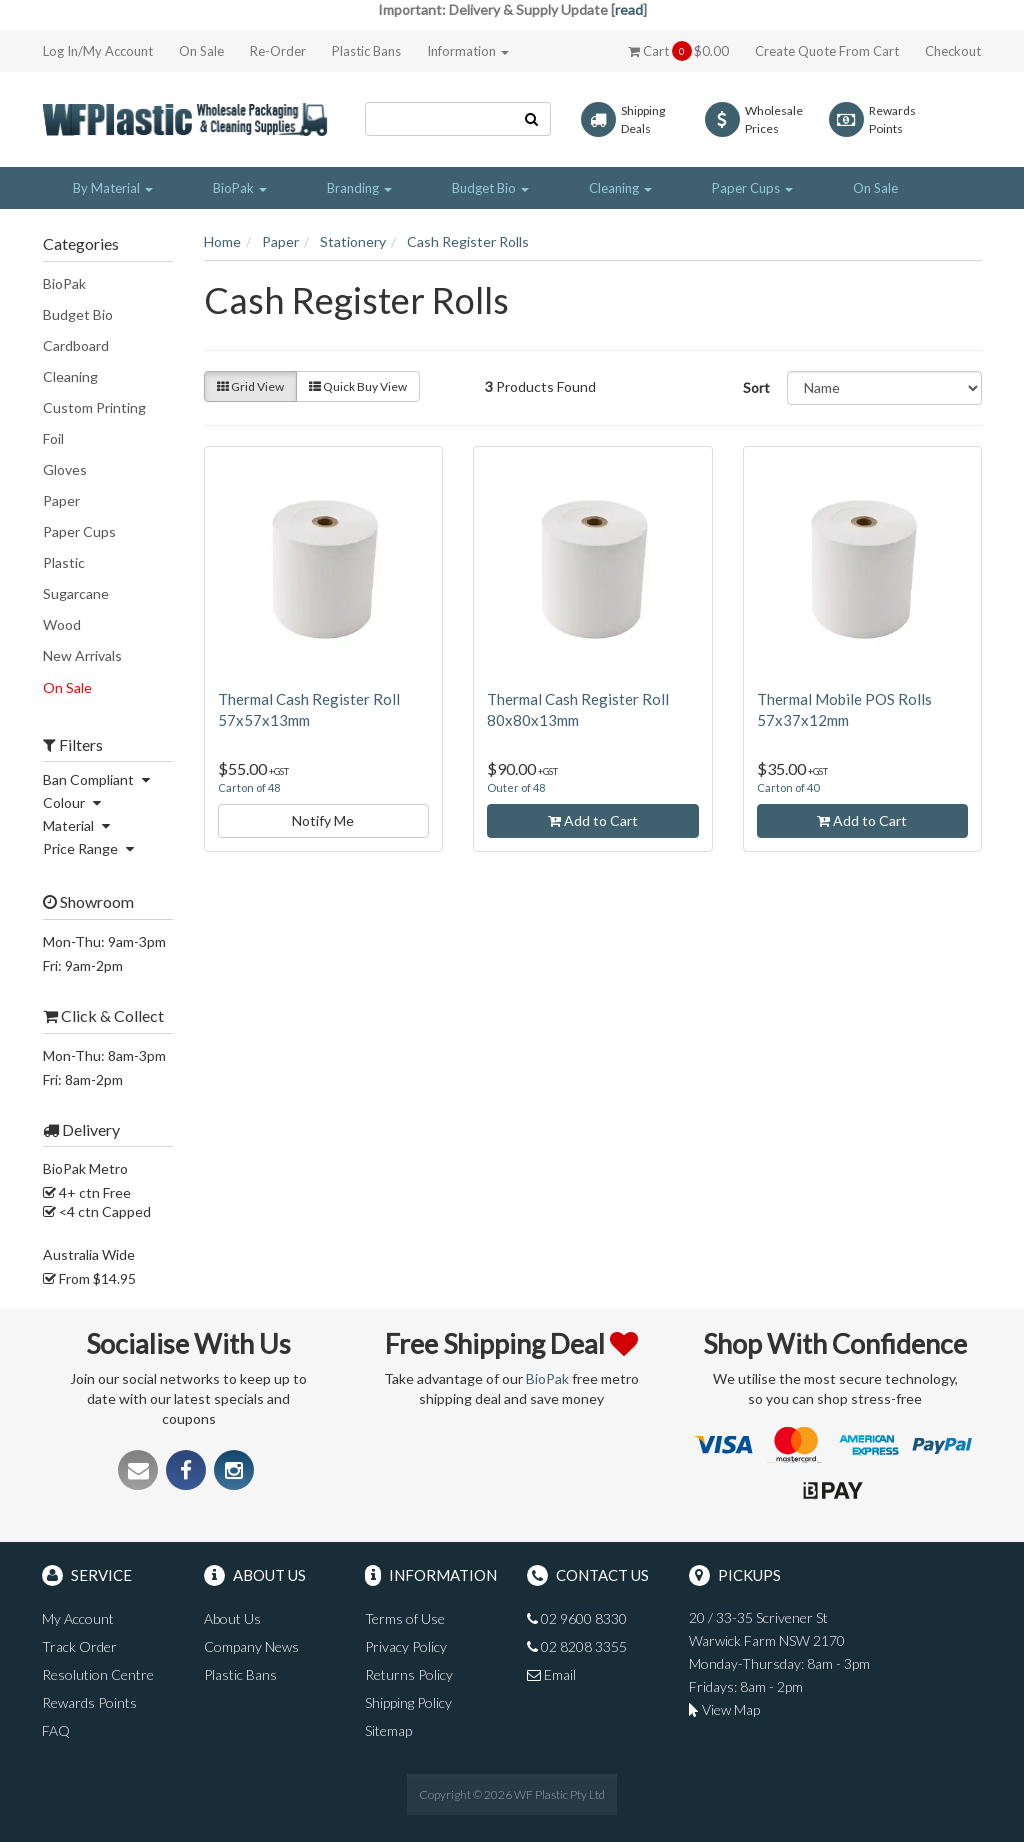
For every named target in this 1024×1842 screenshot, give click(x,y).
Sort (756, 387)
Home (222, 241)
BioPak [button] (240, 188)
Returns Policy (409, 1674)
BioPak (64, 283)
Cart (678, 51)
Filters (73, 745)
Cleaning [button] (620, 188)
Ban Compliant (99, 779)
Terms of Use (405, 1618)
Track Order (79, 1646)
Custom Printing (94, 407)
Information (468, 51)
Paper (61, 500)
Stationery (353, 241)
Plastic (64, 562)
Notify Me (323, 820)
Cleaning (70, 376)
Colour (74, 802)
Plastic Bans (366, 51)
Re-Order (278, 51)
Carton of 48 (249, 787)
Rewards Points (89, 1702)
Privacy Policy (406, 1646)
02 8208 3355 (577, 1646)
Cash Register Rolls (468, 241)
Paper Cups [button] (752, 188)
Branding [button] (359, 188)
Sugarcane (76, 593)
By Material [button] (113, 188)
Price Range (91, 848)
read (629, 9)
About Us (232, 1618)
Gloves (65, 469)
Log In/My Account (98, 51)
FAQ (56, 1730)
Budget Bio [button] (490, 188)
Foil (53, 438)
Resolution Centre (98, 1674)
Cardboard (76, 345)
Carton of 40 (788, 787)
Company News (251, 1646)
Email (551, 1674)
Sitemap (388, 1730)
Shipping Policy (408, 1702)
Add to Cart (593, 820)
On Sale (201, 51)
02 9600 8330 (577, 1618)
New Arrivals (82, 655)
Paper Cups (79, 531)
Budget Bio (78, 314)
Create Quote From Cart (827, 51)
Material (79, 825)
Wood (62, 624)
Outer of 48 (516, 787)
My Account (78, 1618)
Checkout (953, 51)
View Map (724, 1709)
